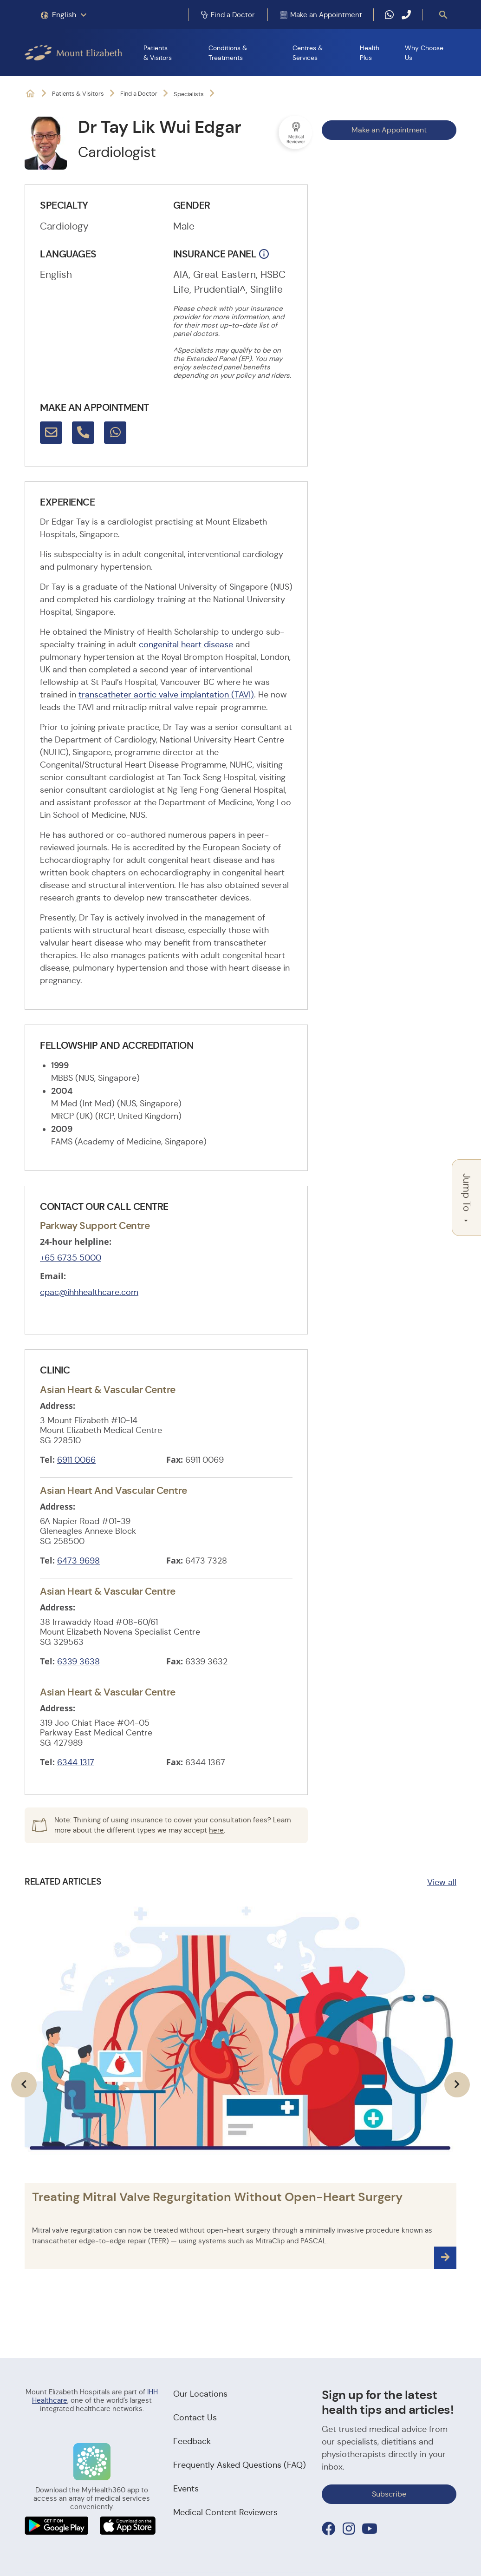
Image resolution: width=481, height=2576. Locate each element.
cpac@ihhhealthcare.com (89, 1292)
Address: (57, 1405)
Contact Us (195, 2417)
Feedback (192, 2441)
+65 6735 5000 (70, 1258)
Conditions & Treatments (227, 53)
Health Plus (369, 53)
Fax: (174, 1459)
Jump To (467, 1197)
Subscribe (389, 2494)
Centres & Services (307, 53)
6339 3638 (78, 1661)
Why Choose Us (424, 53)
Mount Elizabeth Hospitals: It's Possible (30, 93)
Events (186, 2489)
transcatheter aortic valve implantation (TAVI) (166, 695)
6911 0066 (76, 1460)
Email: (53, 1275)
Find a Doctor (138, 94)
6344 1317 (75, 1762)
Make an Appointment (389, 129)
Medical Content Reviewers (225, 2512)
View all (441, 1882)
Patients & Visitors (157, 53)
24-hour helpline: (75, 1241)
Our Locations (200, 2394)
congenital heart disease (186, 644)
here (216, 1830)
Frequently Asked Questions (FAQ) (239, 2465)
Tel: (47, 1459)
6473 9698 (78, 1561)
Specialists (189, 94)
